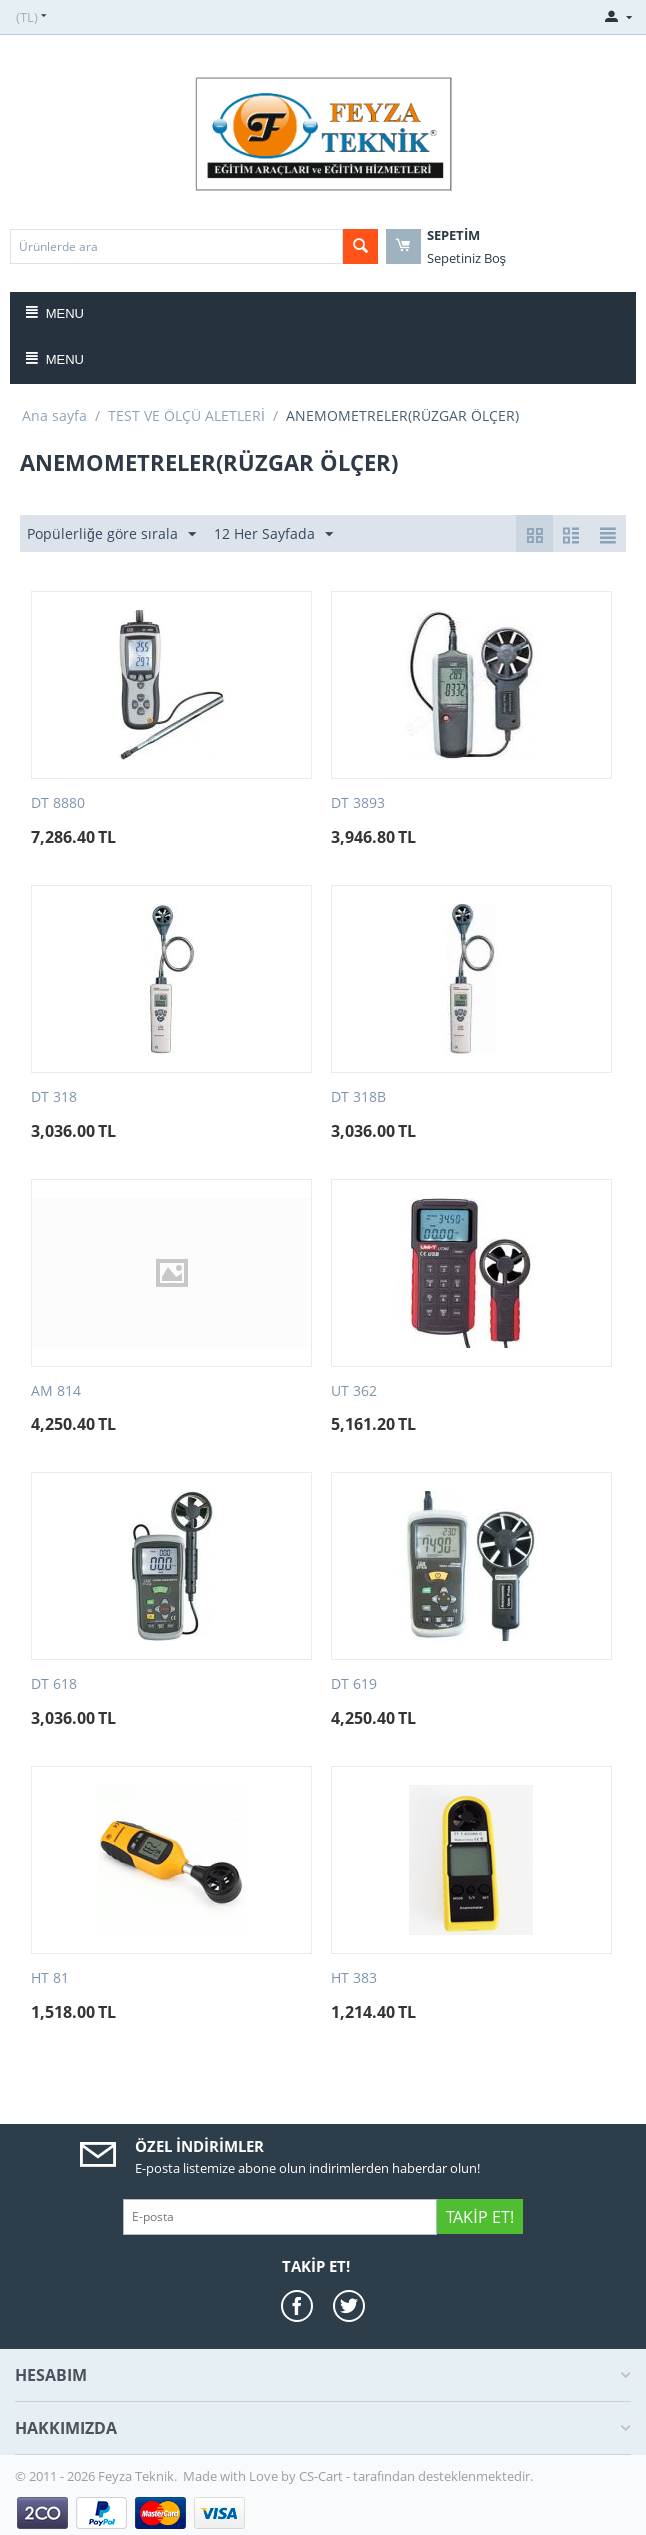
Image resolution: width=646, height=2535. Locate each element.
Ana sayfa (54, 415)
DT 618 (54, 1684)
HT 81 (50, 1978)
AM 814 (56, 1391)
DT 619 (354, 1684)
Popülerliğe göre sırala (111, 534)
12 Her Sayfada (273, 534)
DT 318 (54, 1097)
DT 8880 (58, 803)
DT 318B (358, 1097)
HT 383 (354, 1978)
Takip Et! (479, 2217)
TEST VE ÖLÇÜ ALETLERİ (186, 415)
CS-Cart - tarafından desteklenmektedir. (416, 2476)
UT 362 (354, 1391)
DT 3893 (358, 803)
